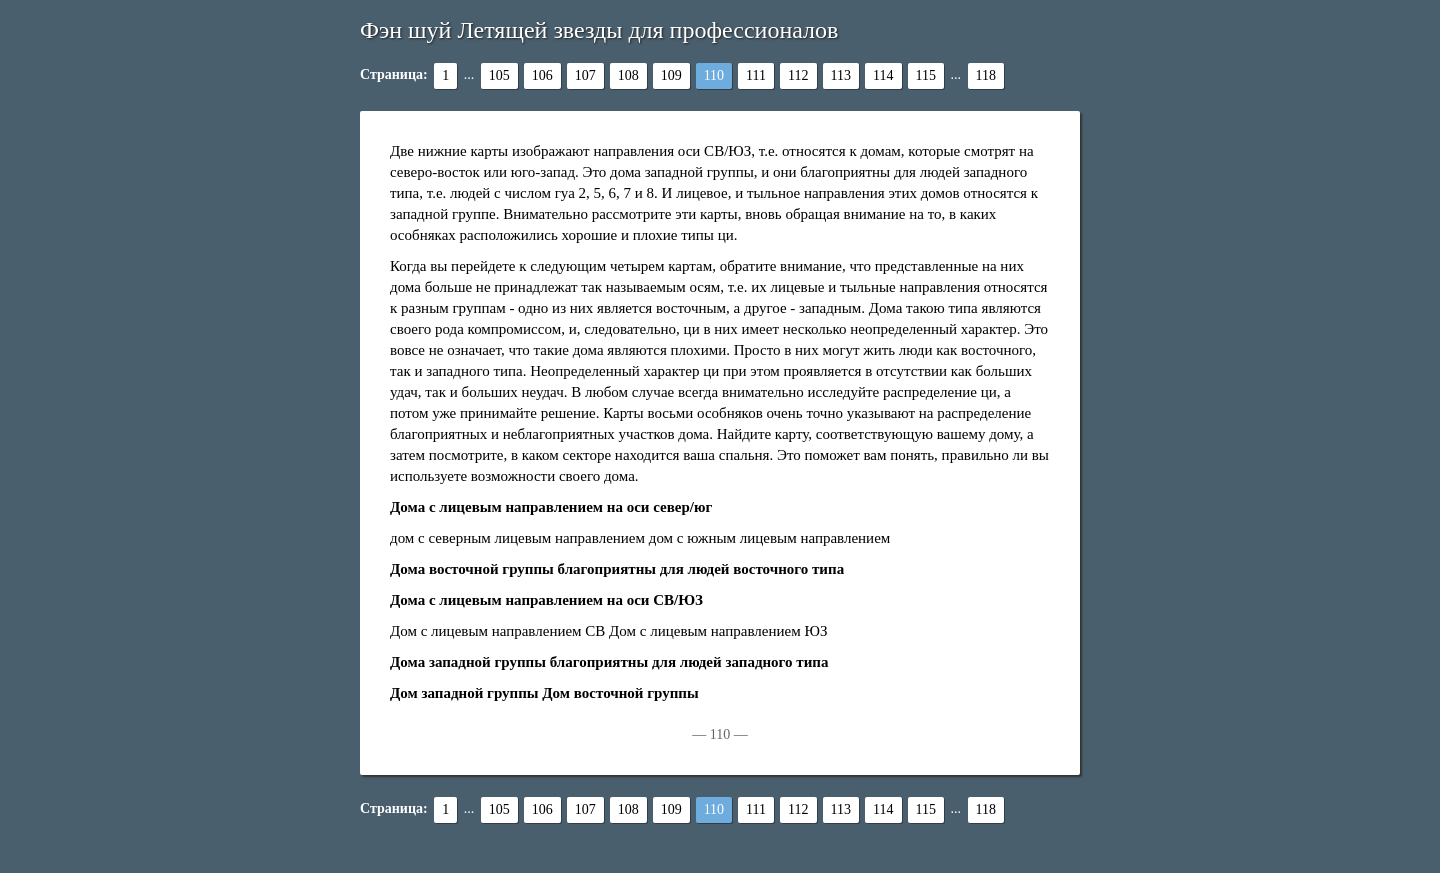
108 (628, 75)
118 (986, 75)
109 (671, 75)
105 (499, 75)
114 (883, 75)
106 (542, 75)
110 (714, 75)
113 (841, 75)
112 (798, 75)
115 (926, 75)
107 (585, 75)
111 (756, 75)
